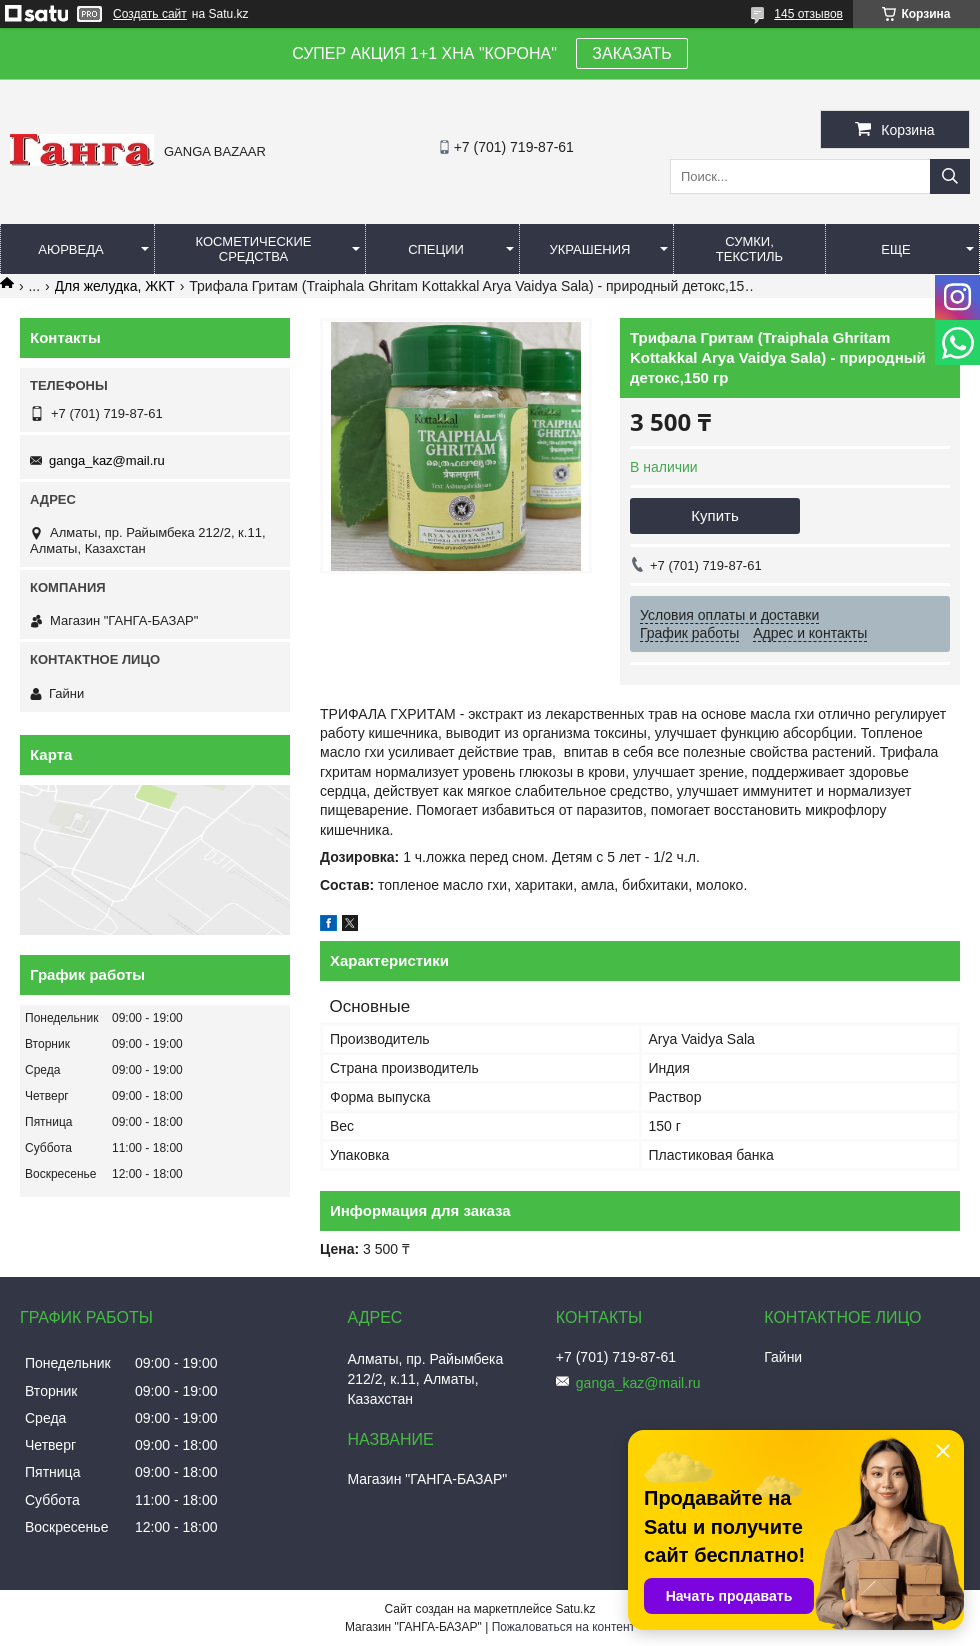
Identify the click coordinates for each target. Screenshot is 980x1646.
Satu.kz (575, 1609)
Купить (714, 515)
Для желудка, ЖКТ (115, 286)
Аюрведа (70, 249)
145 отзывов (808, 14)
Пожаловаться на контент (563, 1627)
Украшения (589, 249)
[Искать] (950, 176)
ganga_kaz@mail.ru (107, 460)
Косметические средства (254, 249)
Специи (436, 249)
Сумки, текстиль (749, 249)
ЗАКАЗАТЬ (632, 53)
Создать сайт (150, 14)
